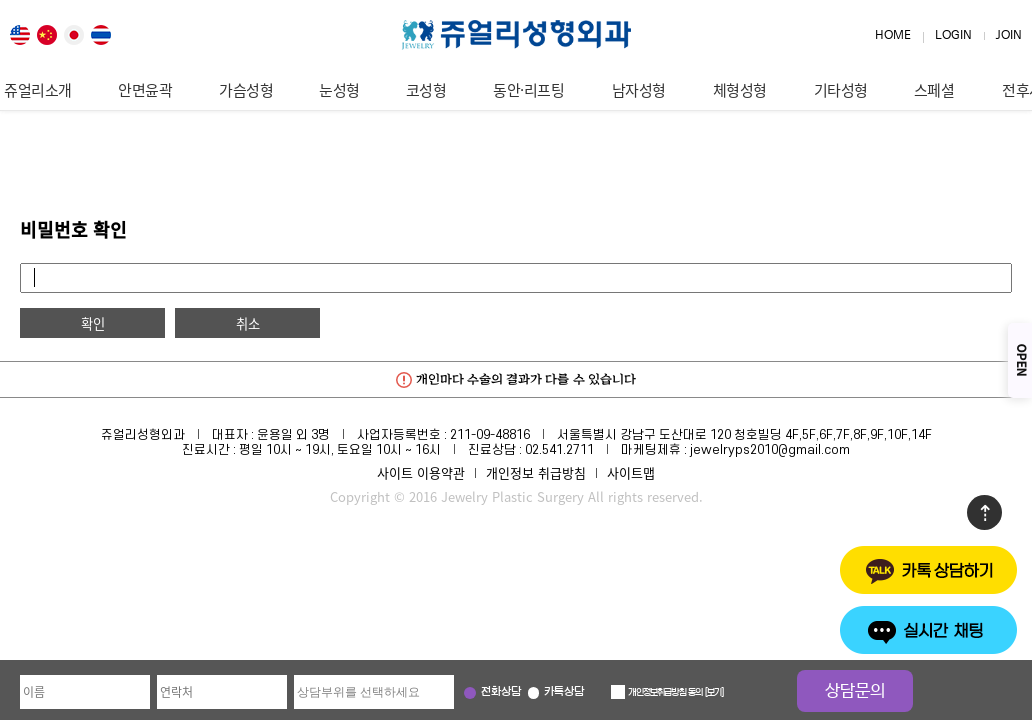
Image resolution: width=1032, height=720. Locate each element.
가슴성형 (246, 90)
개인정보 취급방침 (536, 472)
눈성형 (339, 90)
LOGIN (953, 35)
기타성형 (841, 90)
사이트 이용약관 (421, 472)
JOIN (1009, 35)
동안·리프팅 (528, 90)
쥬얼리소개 (38, 90)
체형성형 (740, 90)
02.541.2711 (559, 450)
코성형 (426, 90)
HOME (893, 35)
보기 (714, 693)
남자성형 (639, 90)
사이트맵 (631, 472)
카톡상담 (564, 692)
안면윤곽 (145, 90)
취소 (248, 323)
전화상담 (501, 692)
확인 (93, 323)
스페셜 (934, 90)
